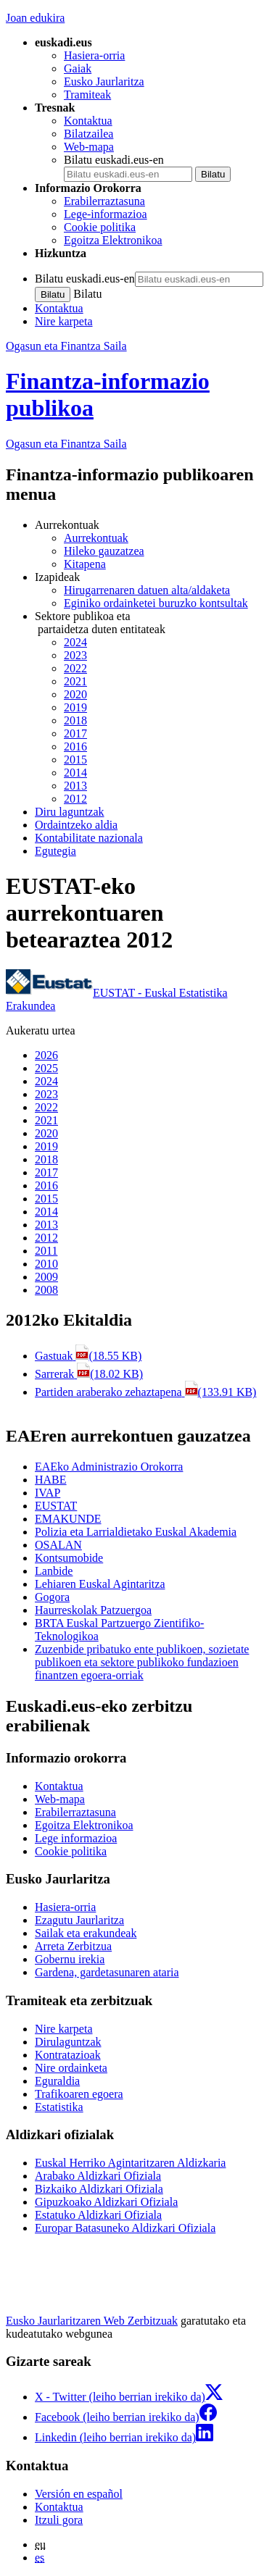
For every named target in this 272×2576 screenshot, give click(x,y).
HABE (51, 1479)
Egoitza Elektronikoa (113, 240)
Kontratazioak (68, 2055)
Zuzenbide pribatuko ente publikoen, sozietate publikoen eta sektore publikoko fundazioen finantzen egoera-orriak (142, 1662)
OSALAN (58, 1545)
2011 (46, 1251)
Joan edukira (35, 18)
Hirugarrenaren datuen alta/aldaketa (147, 590)
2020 (75, 694)
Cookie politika (100, 227)
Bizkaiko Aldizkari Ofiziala (99, 2189)
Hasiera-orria (94, 55)
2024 (75, 642)
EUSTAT (56, 1506)
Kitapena (85, 564)
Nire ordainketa (71, 2068)
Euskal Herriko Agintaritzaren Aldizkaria (130, 2163)
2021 (75, 681)
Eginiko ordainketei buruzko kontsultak (156, 603)
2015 (75, 759)
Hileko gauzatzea (104, 551)
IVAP (47, 1492)
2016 (75, 746)
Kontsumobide (69, 1558)
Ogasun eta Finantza (66, 444)
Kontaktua (88, 120)
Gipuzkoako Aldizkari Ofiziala (106, 2202)
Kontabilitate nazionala (89, 838)
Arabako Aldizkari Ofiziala (98, 2176)
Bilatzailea (88, 133)
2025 (46, 1068)
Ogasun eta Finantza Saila (66, 346)
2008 (46, 1290)
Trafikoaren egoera (79, 2094)
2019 (75, 707)
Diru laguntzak (69, 812)
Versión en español (79, 2494)
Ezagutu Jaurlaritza (79, 1920)
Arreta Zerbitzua (73, 1946)
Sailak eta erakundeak (85, 1933)
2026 (46, 1055)
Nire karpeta (64, 321)
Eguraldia (57, 2081)
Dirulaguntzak (68, 2042)
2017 (75, 733)
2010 (46, 1264)
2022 (75, 668)
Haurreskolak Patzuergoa (93, 1610)
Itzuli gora (59, 2520)
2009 (46, 1277)
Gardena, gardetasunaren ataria (107, 1972)
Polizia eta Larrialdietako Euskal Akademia (135, 1532)
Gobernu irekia (69, 1959)
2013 (75, 785)
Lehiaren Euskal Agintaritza (100, 1584)
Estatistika (59, 2107)
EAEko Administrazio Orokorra (109, 1466)
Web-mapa (89, 147)
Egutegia (55, 851)
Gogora (52, 1597)
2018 (75, 720)
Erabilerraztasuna (104, 201)
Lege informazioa (76, 1838)
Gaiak (77, 68)
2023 (75, 655)
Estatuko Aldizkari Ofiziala (98, 2215)
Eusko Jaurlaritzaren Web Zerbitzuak (92, 2320)
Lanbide (54, 1571)
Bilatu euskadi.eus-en (114, 160)
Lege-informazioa (105, 214)
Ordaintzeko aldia (76, 825)
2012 (75, 799)
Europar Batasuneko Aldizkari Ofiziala (125, 2228)
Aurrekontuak (96, 538)
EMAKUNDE (68, 1519)
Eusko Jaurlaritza (104, 81)
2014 (75, 772)
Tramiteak (87, 94)
